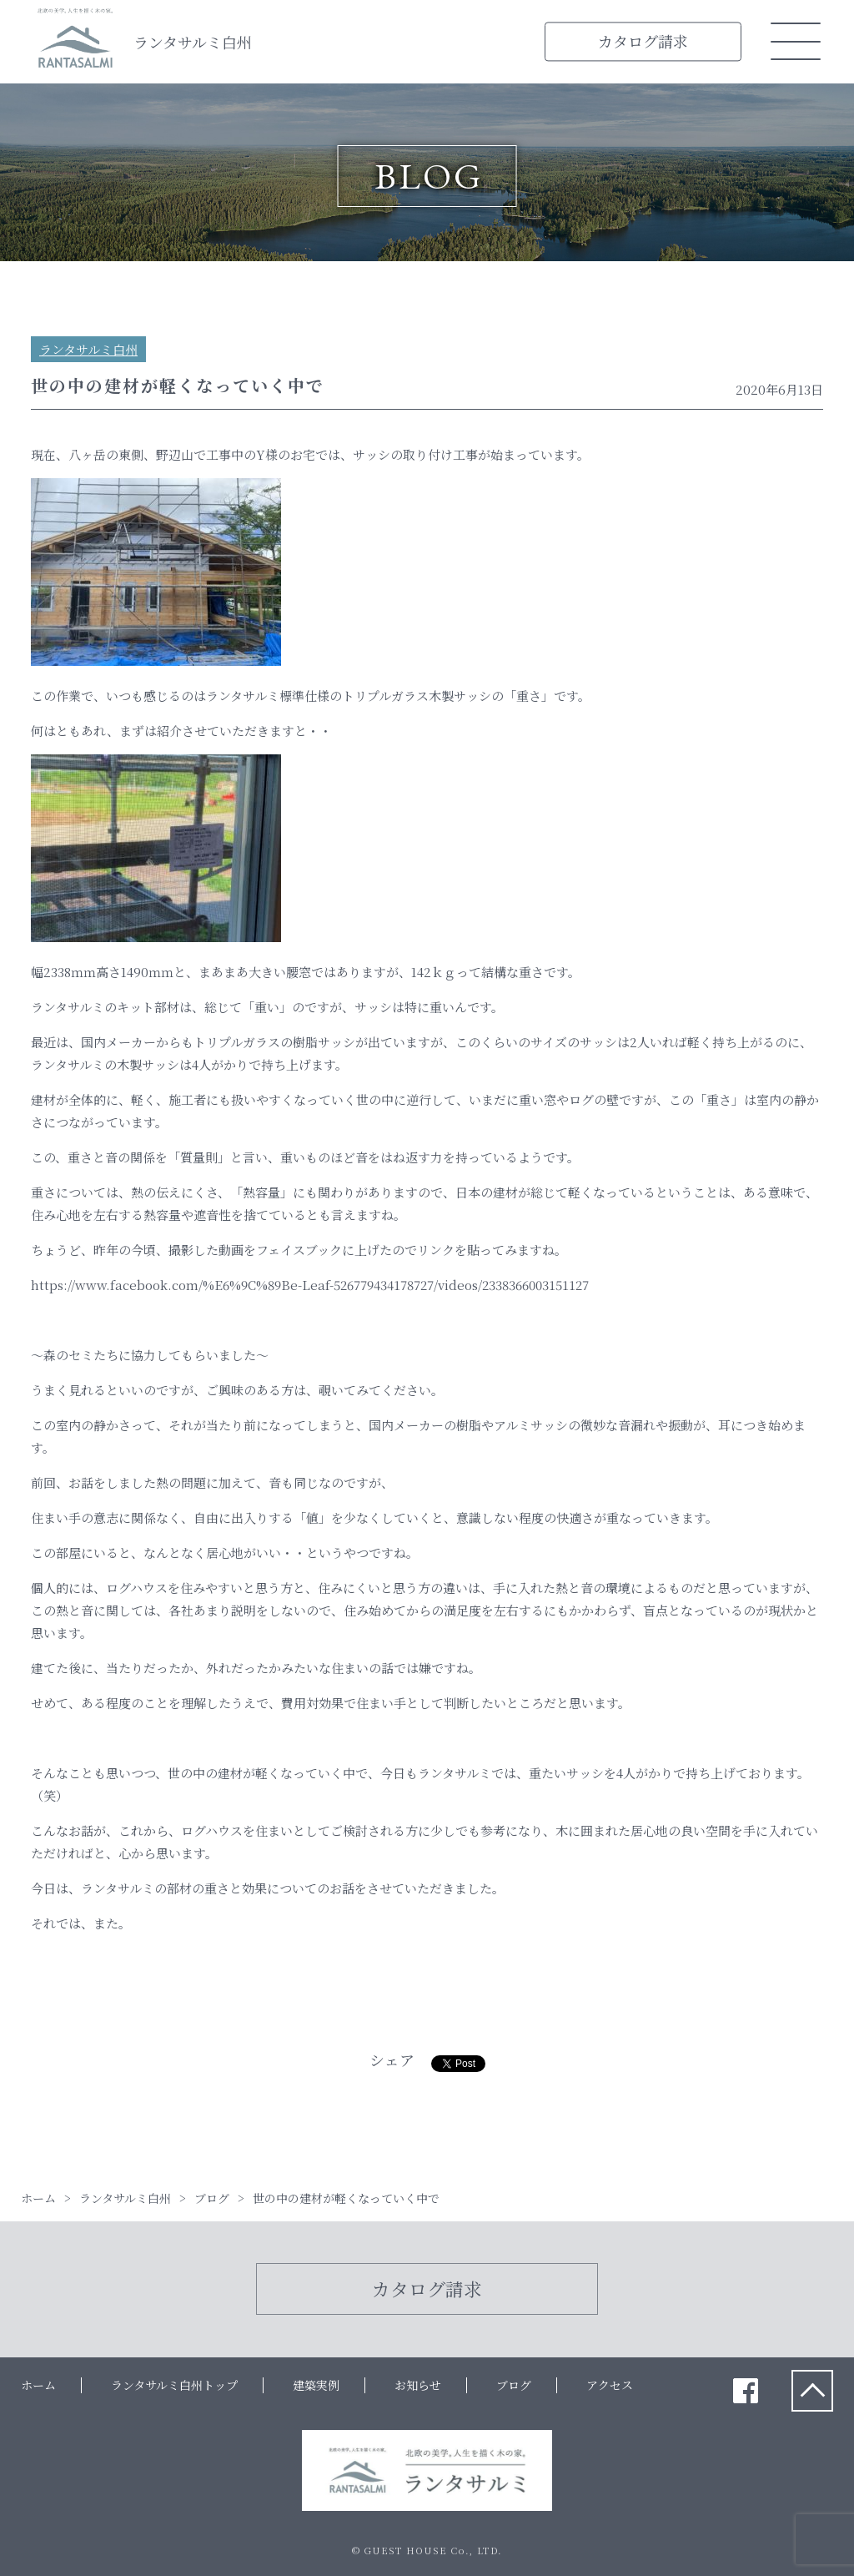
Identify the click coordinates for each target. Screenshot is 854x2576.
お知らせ (417, 2385)
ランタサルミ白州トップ (174, 2385)
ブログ (513, 2385)
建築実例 (316, 2385)
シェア (391, 2059)
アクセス (609, 2385)
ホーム (38, 2385)
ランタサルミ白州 (192, 42)
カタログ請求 (643, 41)
